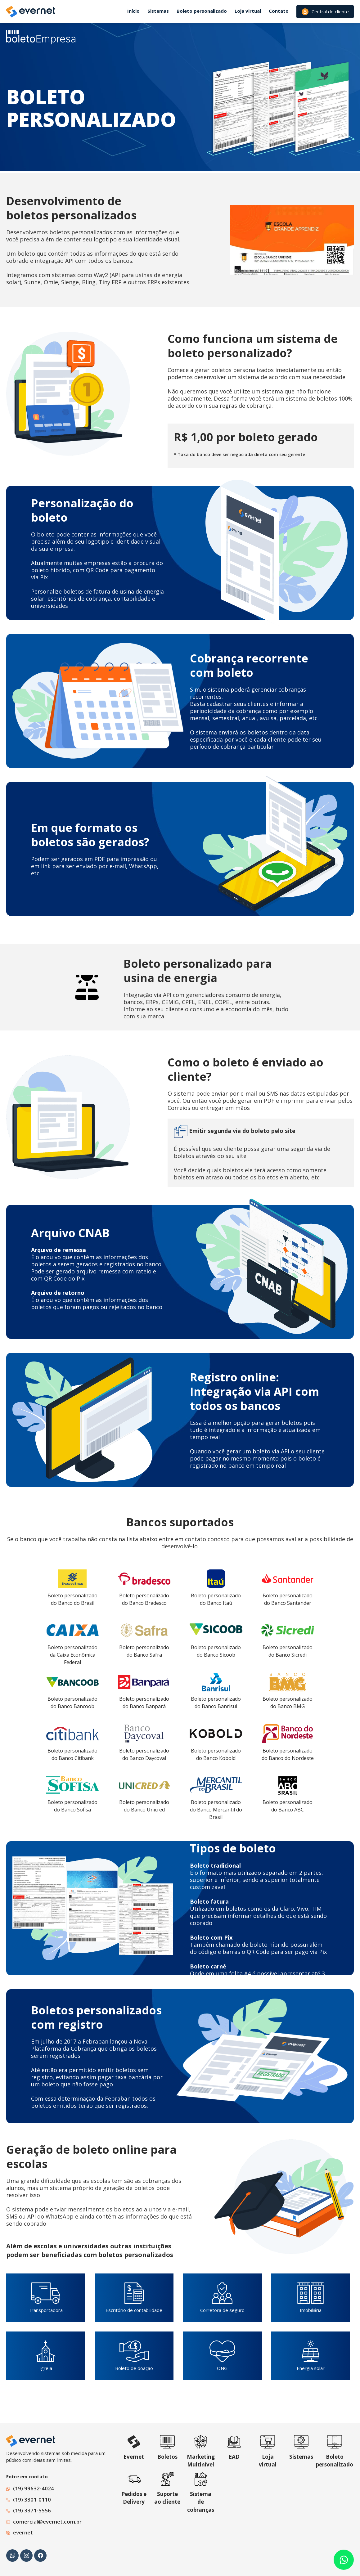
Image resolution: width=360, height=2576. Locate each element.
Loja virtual (248, 11)
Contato (279, 11)
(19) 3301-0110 (32, 2499)
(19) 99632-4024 (33, 2488)
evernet (23, 2532)
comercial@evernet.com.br (47, 2521)
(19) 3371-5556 (32, 2510)
